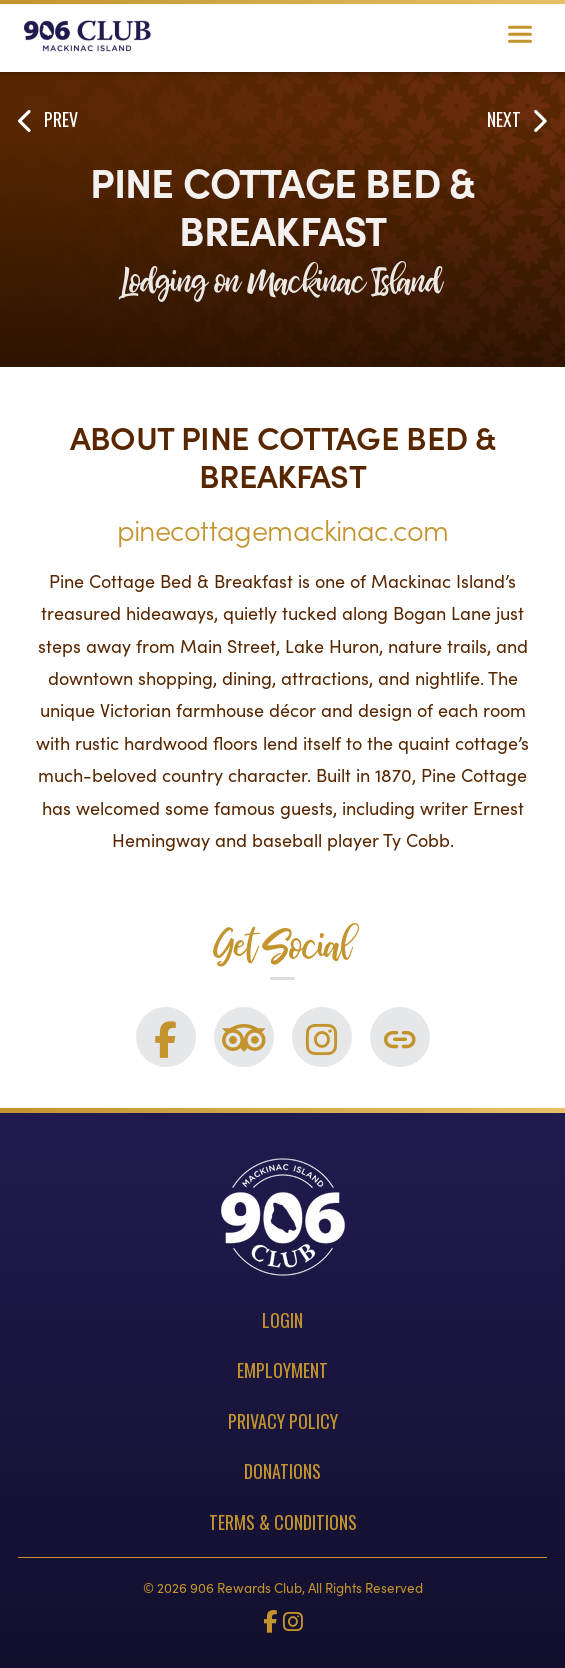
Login (282, 1320)
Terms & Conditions (283, 1522)
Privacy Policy (283, 1421)
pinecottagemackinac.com (283, 528)
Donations (282, 1471)
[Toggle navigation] (520, 36)
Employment (282, 1370)
